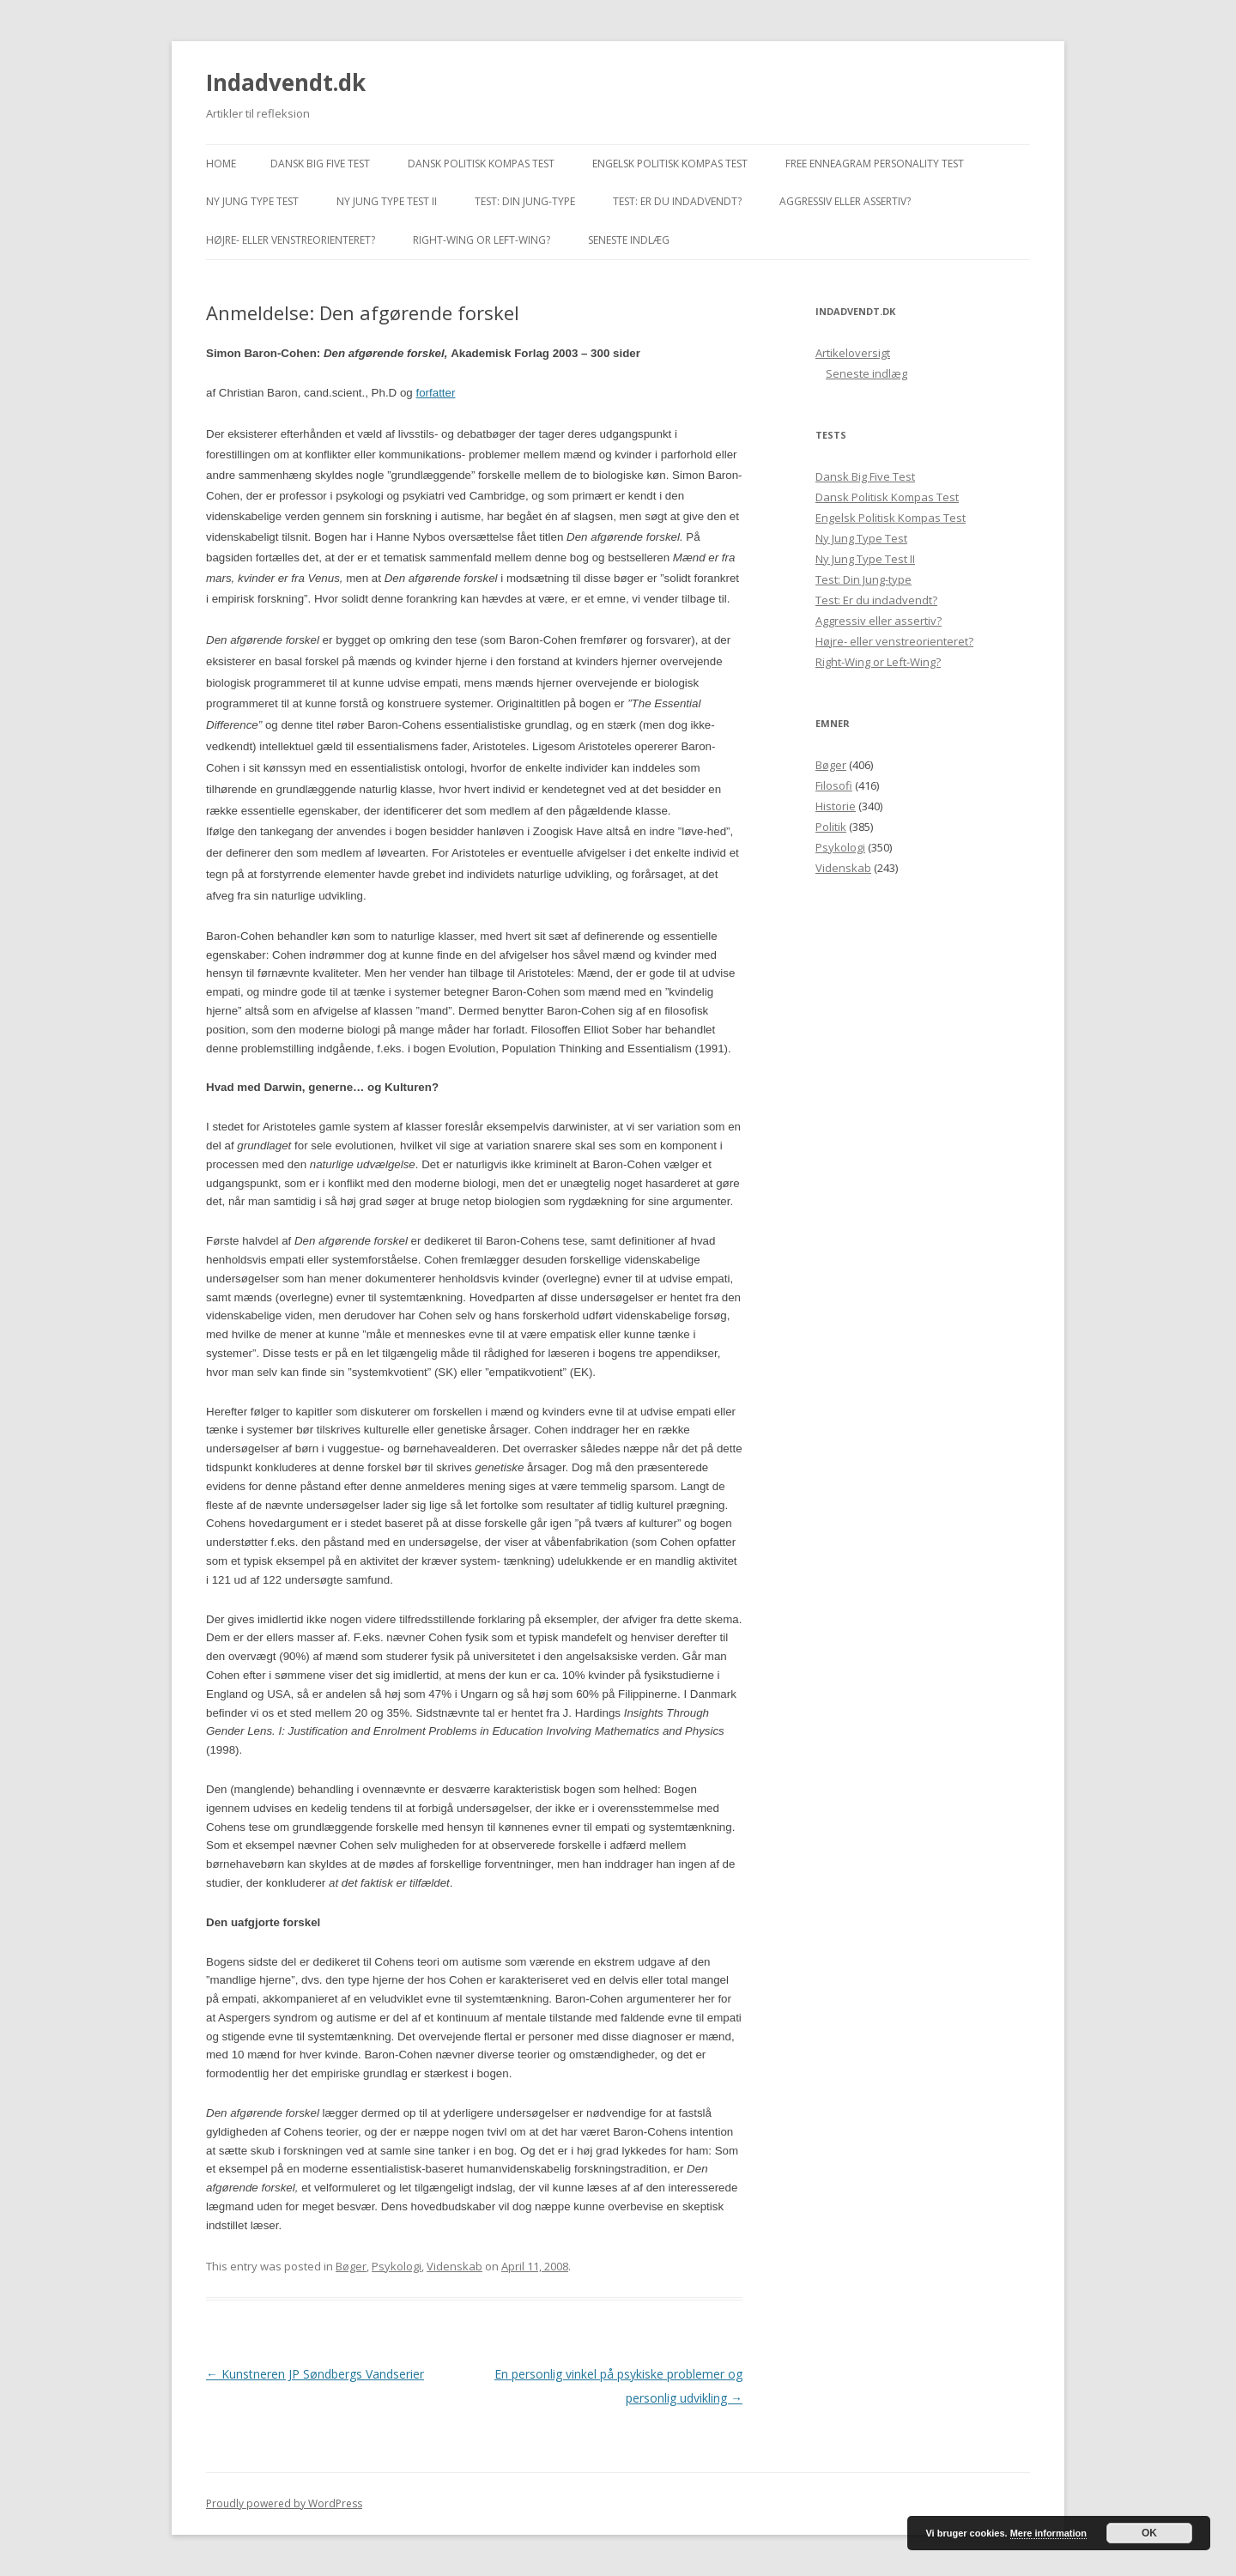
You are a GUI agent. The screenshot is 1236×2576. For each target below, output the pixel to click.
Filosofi (833, 785)
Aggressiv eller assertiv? (845, 201)
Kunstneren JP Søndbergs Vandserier (315, 2374)
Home (221, 163)
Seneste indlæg (629, 240)
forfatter (435, 392)
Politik (830, 826)
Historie (835, 806)
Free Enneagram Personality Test (874, 163)
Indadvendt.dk (286, 82)
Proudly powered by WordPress (284, 2503)
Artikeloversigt (852, 353)
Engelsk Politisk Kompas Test (670, 163)
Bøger (351, 2266)
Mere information (1048, 2533)
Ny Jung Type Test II (386, 201)
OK (1149, 2533)
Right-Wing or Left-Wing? (481, 240)
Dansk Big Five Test (320, 163)
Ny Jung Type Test (252, 201)
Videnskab (454, 2266)
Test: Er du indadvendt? (677, 201)
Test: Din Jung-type (525, 201)
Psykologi (396, 2266)
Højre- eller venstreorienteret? (290, 240)
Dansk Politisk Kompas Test (481, 163)
